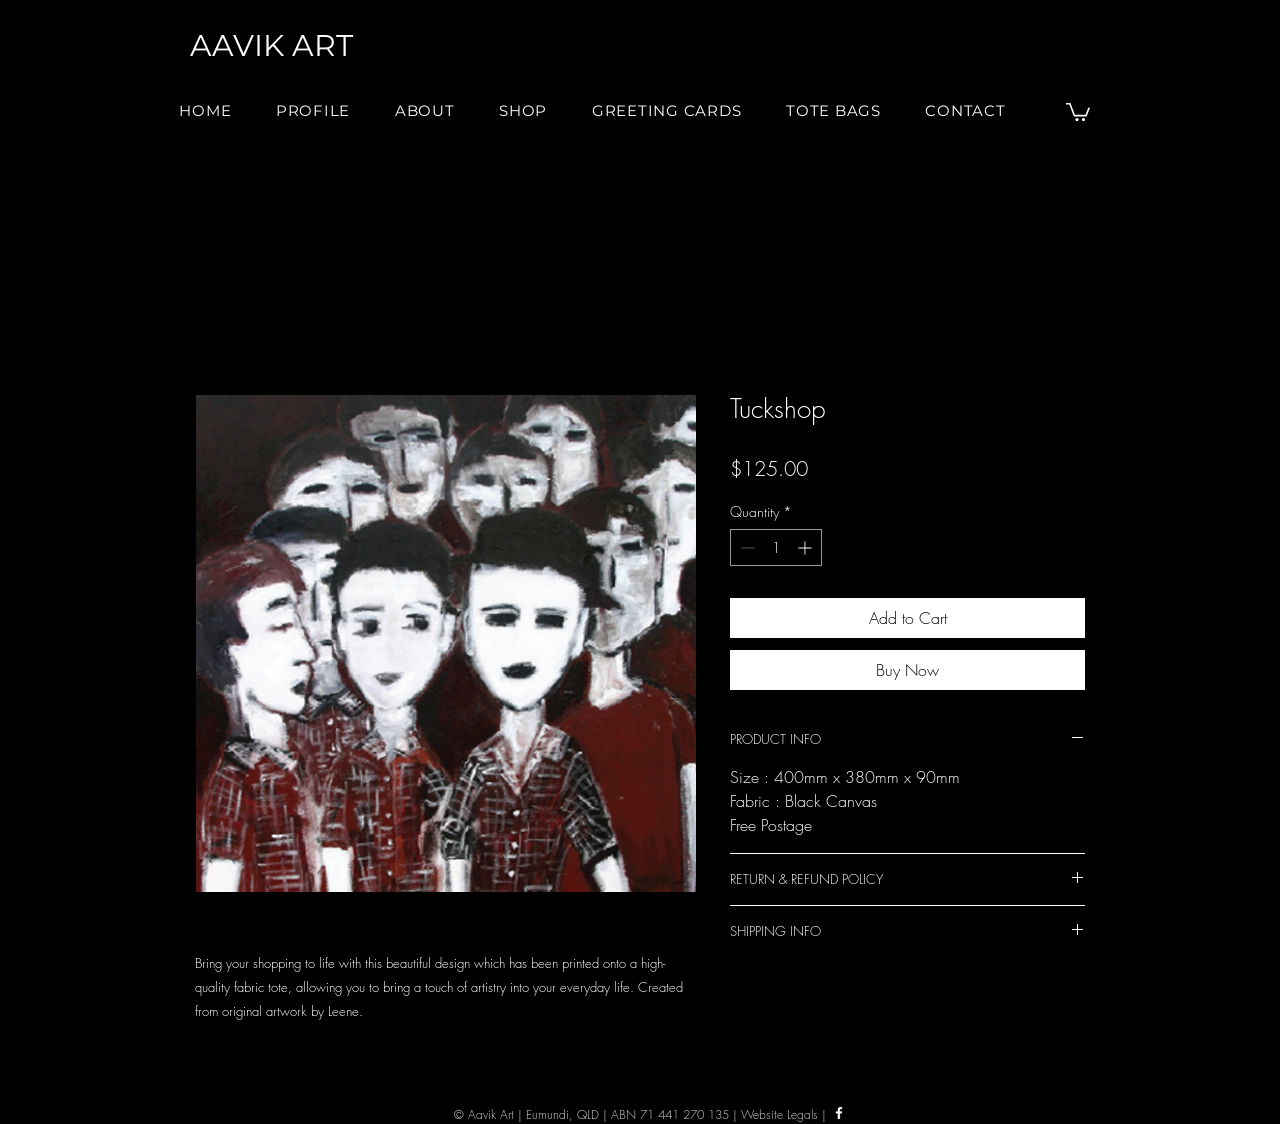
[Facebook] (839, 1113)
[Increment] (806, 547)
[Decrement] (745, 547)
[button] (425, 110)
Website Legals (779, 1114)
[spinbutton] (776, 547)
